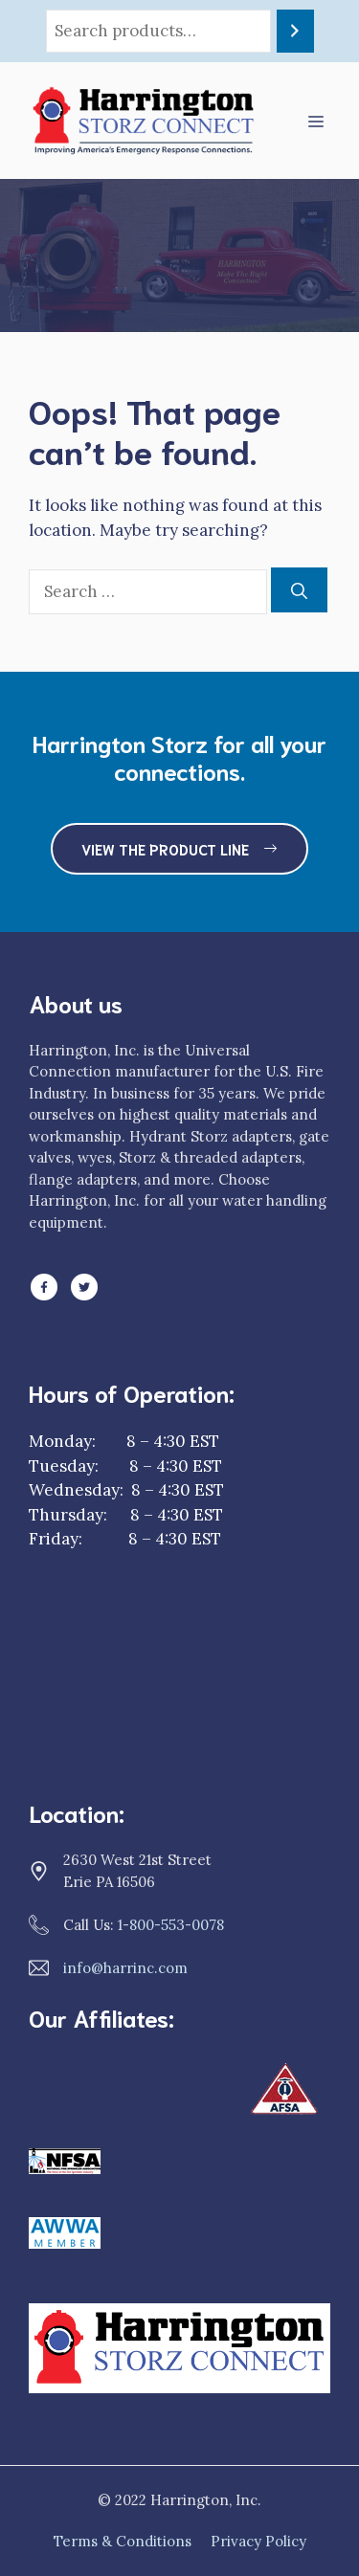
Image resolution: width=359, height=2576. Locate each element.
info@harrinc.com (125, 1968)
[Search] (295, 31)
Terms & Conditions (122, 2541)
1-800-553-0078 (171, 1925)
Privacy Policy (258, 2541)
